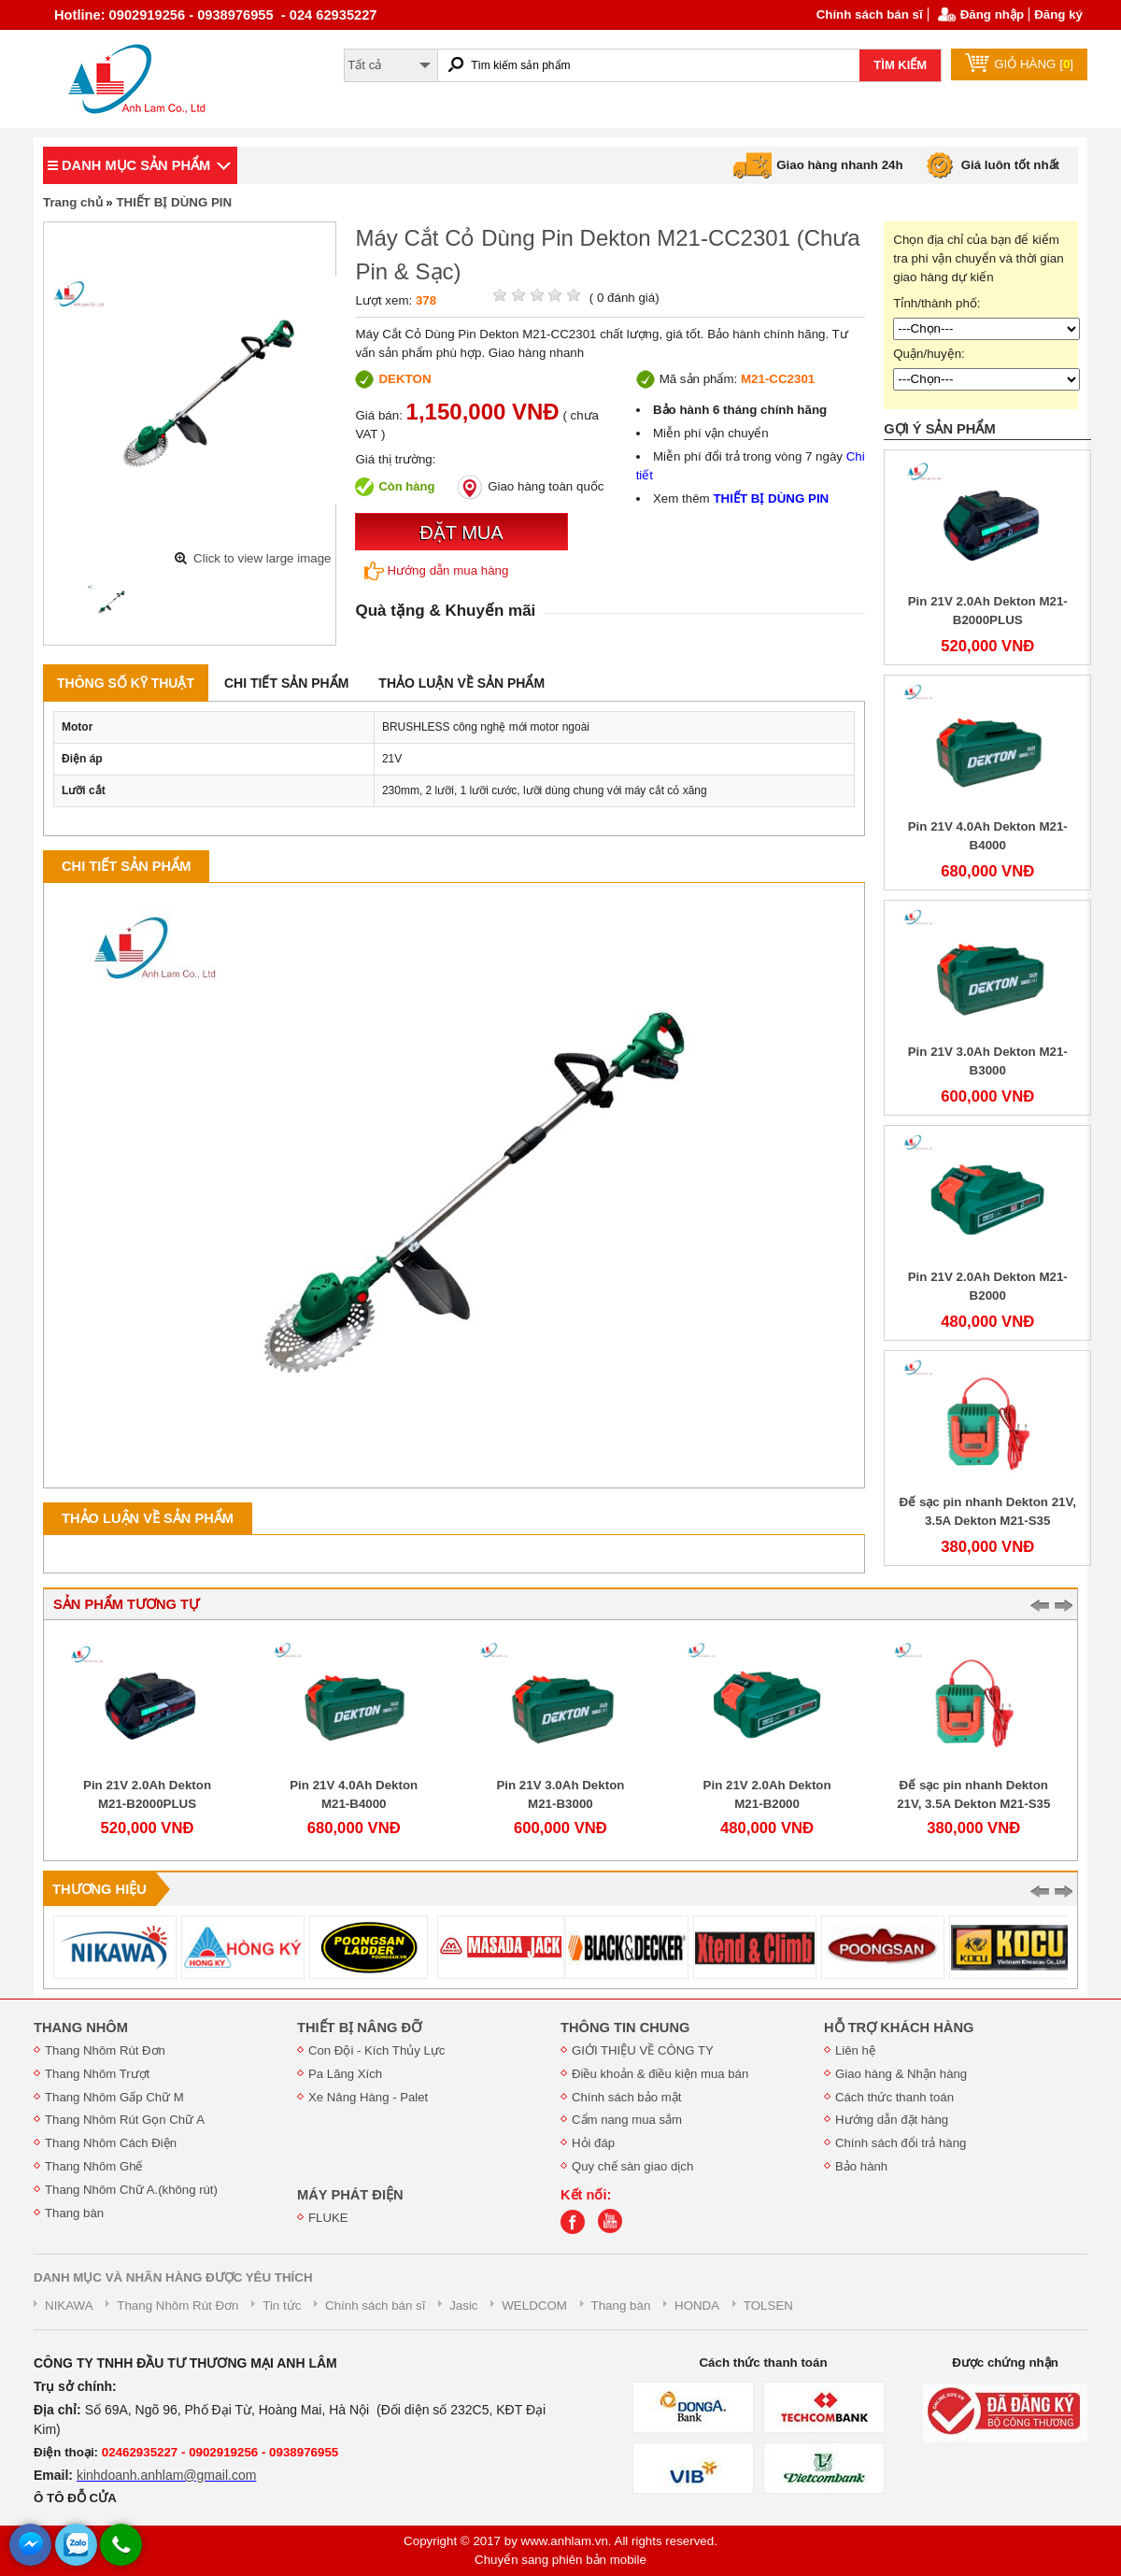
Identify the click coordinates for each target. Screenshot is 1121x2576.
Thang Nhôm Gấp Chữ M (114, 2097)
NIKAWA (69, 2305)
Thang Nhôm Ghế (94, 2166)
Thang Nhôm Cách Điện (111, 2143)
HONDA (696, 2305)
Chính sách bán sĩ (869, 14)
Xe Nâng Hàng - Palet (368, 2097)
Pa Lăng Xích (345, 2074)
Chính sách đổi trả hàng (900, 2143)
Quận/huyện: (929, 354)
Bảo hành (861, 2166)
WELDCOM (534, 2305)
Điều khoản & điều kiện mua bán (660, 2074)
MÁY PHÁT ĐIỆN (350, 2194)
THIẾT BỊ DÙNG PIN (174, 202)
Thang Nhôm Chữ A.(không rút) (131, 2190)
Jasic (463, 2305)
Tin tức (282, 2305)
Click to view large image (262, 558)
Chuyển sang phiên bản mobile (560, 2560)
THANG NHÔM (81, 2027)
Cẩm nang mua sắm (627, 2120)
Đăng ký (1058, 14)
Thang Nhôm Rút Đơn (105, 2050)
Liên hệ (855, 2050)
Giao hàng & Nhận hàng (901, 2074)
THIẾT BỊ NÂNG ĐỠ (359, 2027)
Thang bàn (74, 2213)
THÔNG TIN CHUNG (624, 2027)
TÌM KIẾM (900, 65)
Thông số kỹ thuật (125, 683)
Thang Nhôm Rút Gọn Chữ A (125, 2120)
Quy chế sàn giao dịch (632, 2166)
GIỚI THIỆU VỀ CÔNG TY (643, 2050)
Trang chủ (73, 202)
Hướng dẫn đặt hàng (891, 2120)
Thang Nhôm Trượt (97, 2074)
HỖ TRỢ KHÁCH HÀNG (898, 2027)
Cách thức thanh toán (894, 2097)
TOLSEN (768, 2305)
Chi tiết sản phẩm (286, 683)
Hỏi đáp (593, 2143)
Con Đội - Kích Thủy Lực (376, 2050)
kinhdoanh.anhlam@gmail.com (166, 2475)
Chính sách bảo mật (626, 2097)
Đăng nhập (992, 14)
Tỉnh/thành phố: (936, 303)
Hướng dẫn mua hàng (436, 571)
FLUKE (328, 2218)
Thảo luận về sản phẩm (461, 683)
